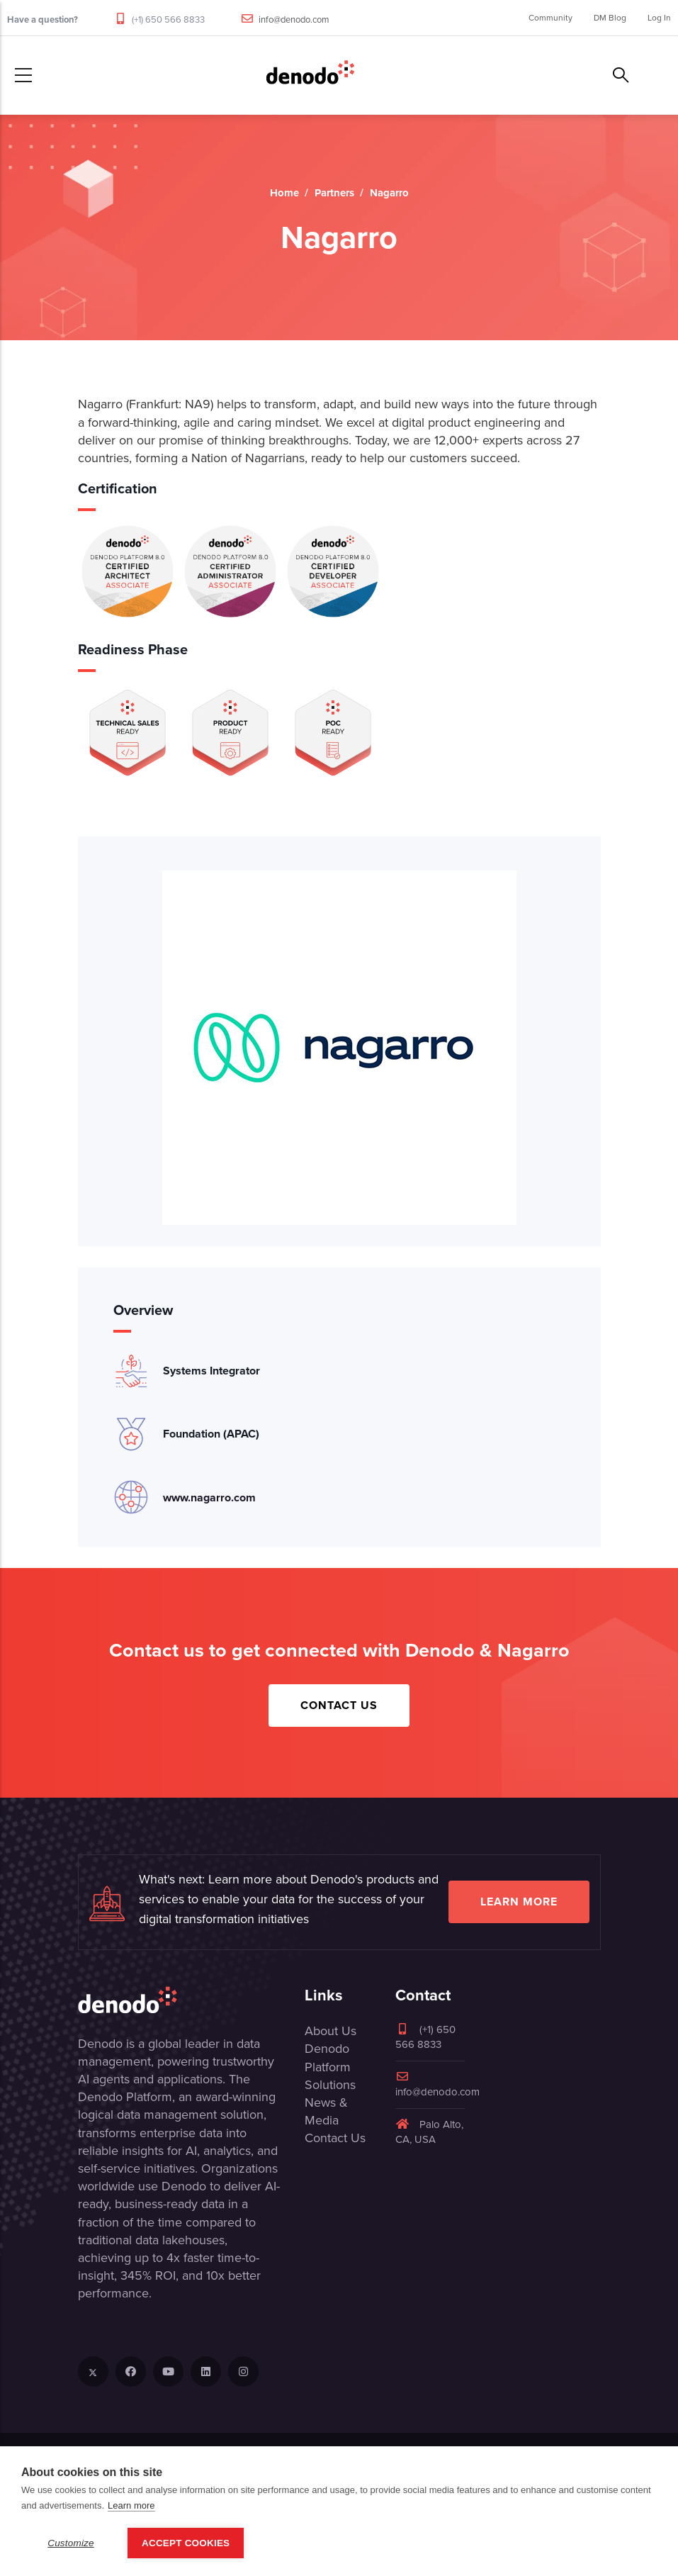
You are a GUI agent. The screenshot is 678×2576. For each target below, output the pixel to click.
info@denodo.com (294, 19)
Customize (70, 2543)
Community (550, 17)
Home (284, 193)
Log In (659, 17)
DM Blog (610, 17)
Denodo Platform (328, 2057)
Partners (334, 193)
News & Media (326, 2111)
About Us (330, 2031)
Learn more (519, 1901)
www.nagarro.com (209, 1497)
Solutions (330, 2085)
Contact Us (339, 1705)
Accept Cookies (186, 2543)
